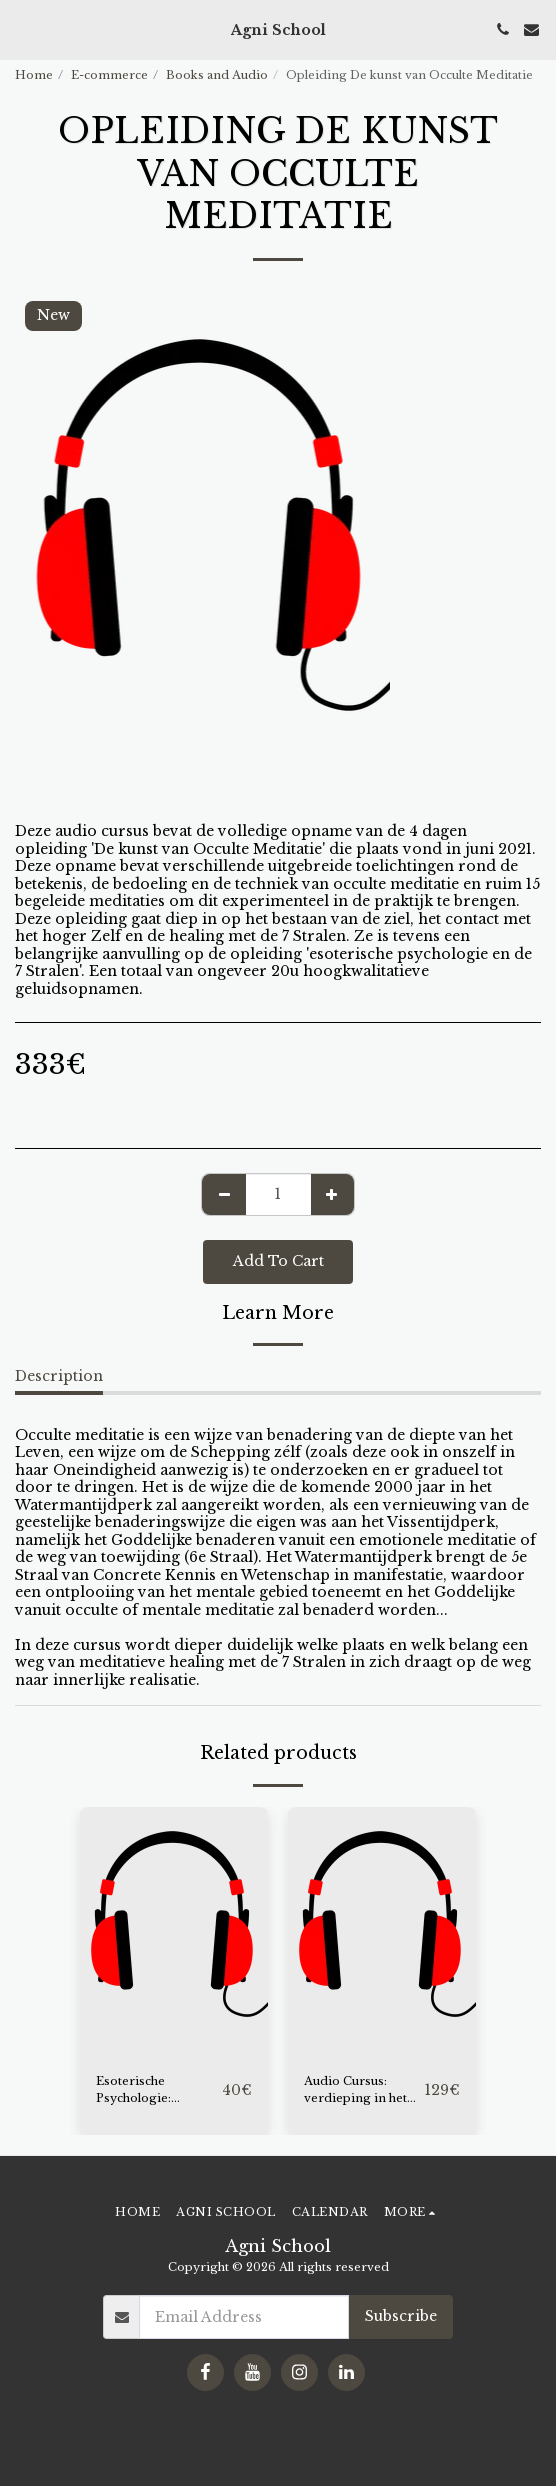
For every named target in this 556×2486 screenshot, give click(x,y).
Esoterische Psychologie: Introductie (133, 2090)
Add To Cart (278, 1261)
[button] (22, 29)
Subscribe (401, 2316)
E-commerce (109, 75)
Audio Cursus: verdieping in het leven (355, 2090)
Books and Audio (217, 75)
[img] (174, 1932)
